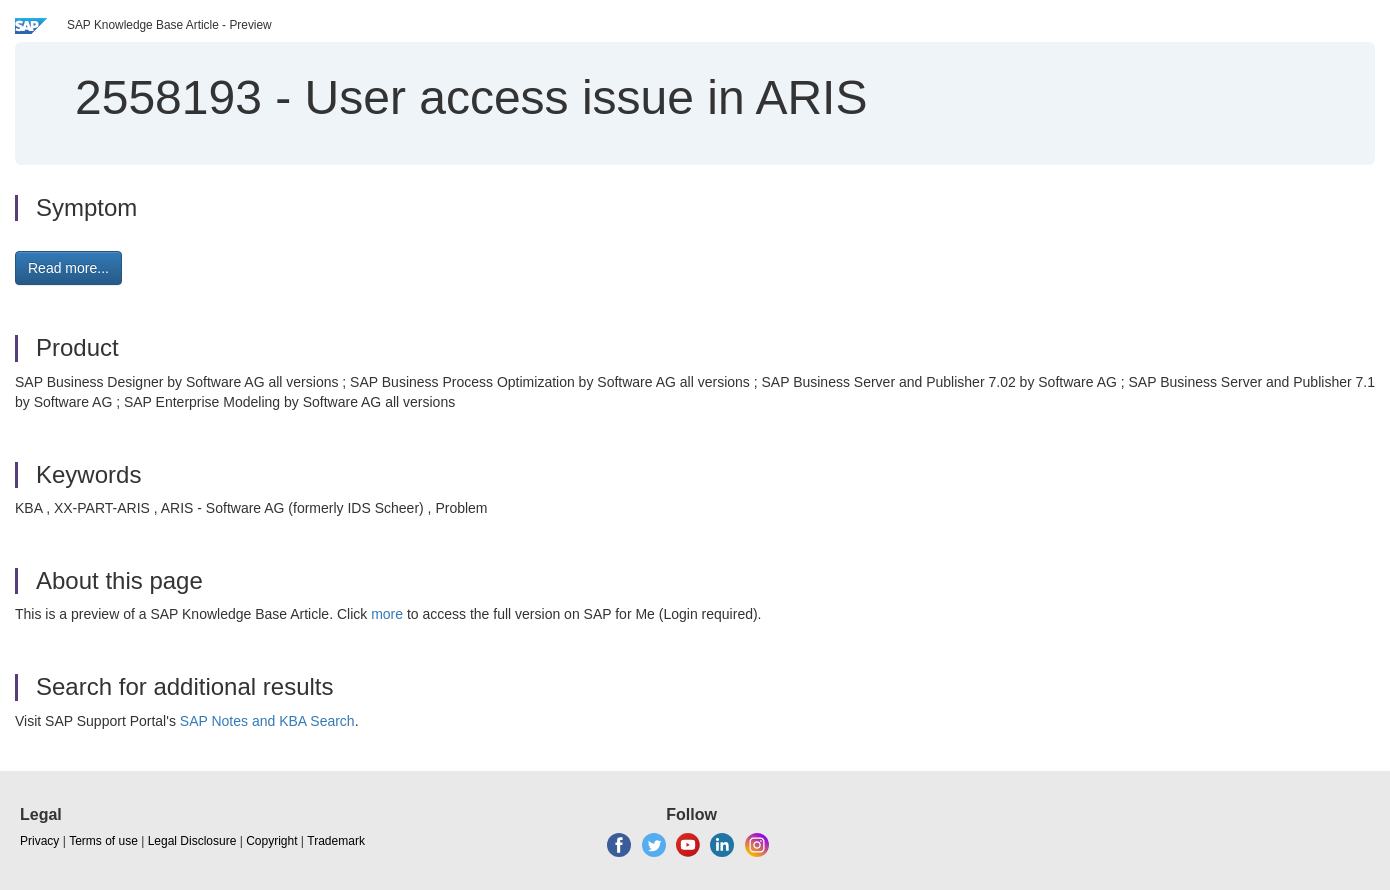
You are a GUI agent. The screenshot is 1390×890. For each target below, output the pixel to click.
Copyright (271, 841)
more (387, 614)
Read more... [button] (68, 268)
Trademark (336, 841)
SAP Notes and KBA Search (267, 721)
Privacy (39, 841)
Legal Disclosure (192, 841)
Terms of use (103, 841)
